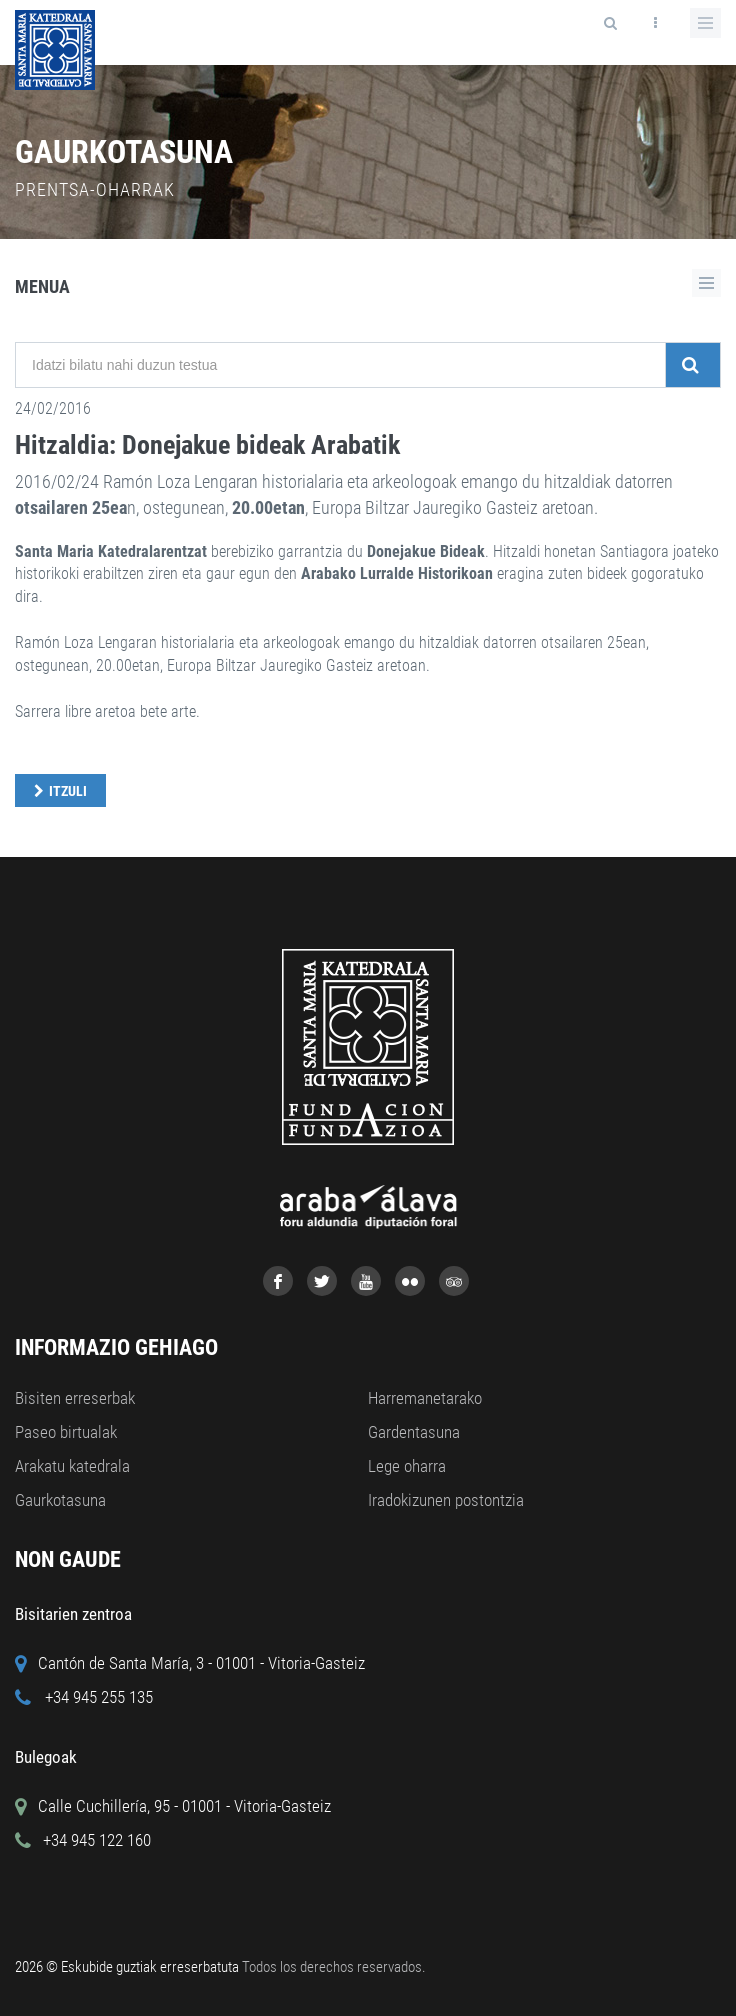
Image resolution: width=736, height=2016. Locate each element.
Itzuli (68, 791)
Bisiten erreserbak (75, 1398)
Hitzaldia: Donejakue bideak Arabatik (207, 445)
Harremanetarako (425, 1398)
